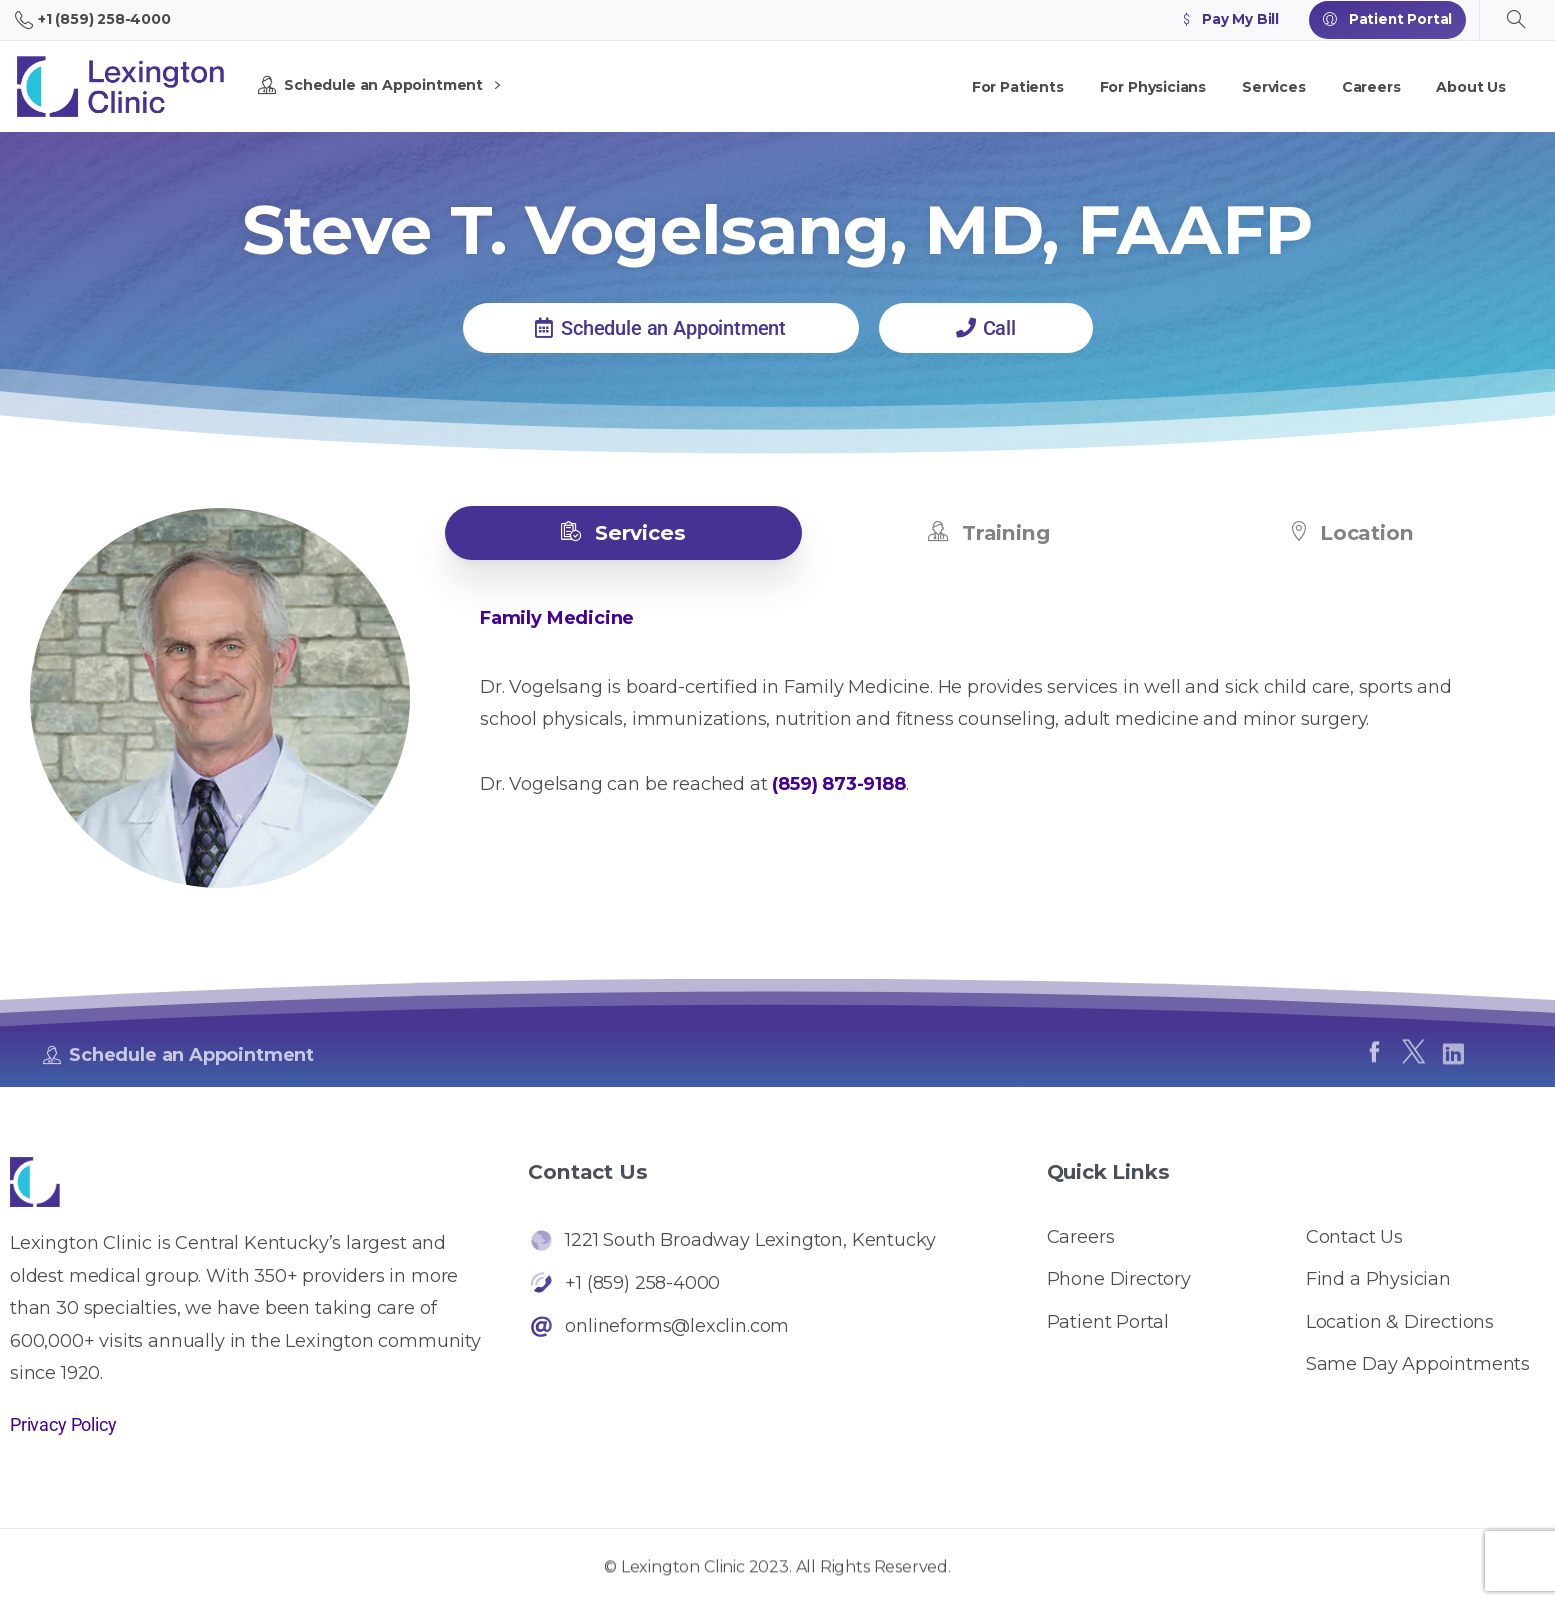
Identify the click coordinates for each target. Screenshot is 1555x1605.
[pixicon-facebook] (1374, 1061)
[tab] (623, 533)
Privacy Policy (63, 1424)
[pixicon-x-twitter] (1413, 1069)
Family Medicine (557, 618)
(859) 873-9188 (838, 784)
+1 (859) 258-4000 (93, 20)
